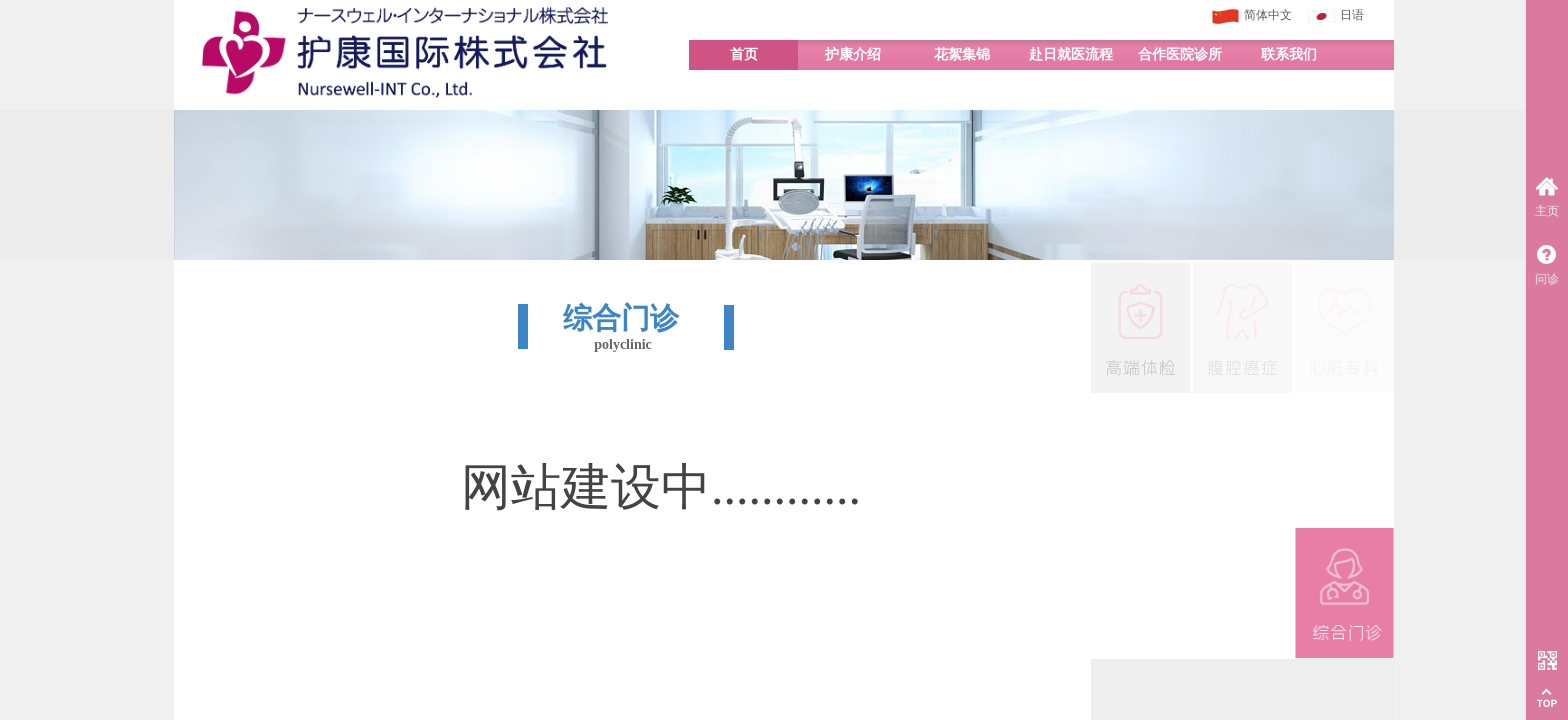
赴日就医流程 (1071, 54)
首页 (744, 54)
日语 (1336, 16)
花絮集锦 (962, 54)
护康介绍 (853, 54)
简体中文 (1252, 16)
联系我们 (1289, 54)
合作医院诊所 (1180, 54)
